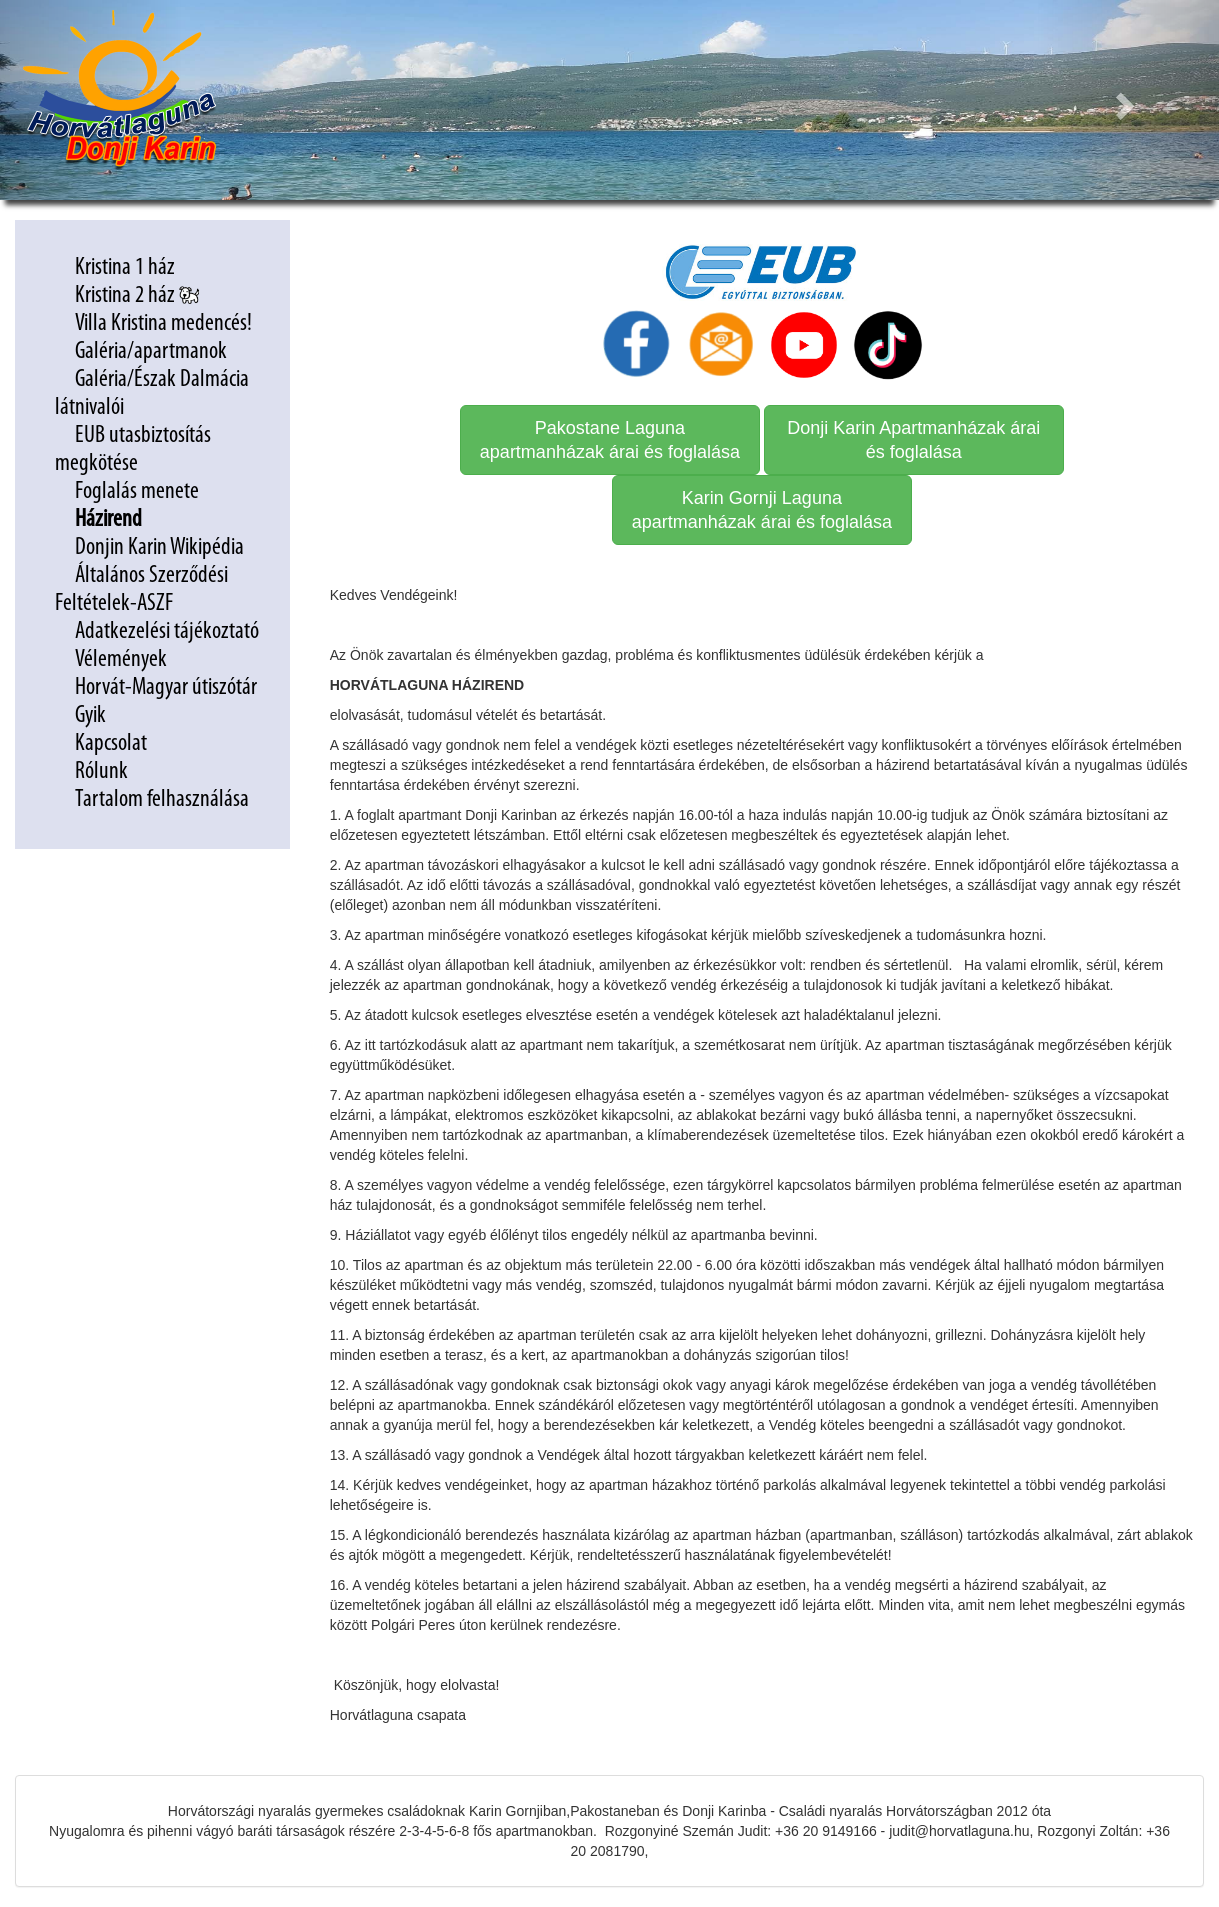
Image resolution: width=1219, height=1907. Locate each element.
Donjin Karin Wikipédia (159, 548)
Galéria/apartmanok (153, 352)
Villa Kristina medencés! (163, 324)
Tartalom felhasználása (162, 800)
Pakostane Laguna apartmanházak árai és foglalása (610, 440)
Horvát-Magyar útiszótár (166, 688)
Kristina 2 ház (137, 296)
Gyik (90, 716)
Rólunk (101, 772)
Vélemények (121, 660)
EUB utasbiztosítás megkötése (133, 450)
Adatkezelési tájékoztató (169, 632)
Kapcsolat (111, 744)
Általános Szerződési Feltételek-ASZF (141, 590)
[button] (1127, 100)
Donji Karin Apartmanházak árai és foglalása (913, 440)
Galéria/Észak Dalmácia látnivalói (152, 394)
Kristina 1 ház (125, 268)
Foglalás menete (137, 492)
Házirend (110, 520)
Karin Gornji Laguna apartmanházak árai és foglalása (762, 510)
